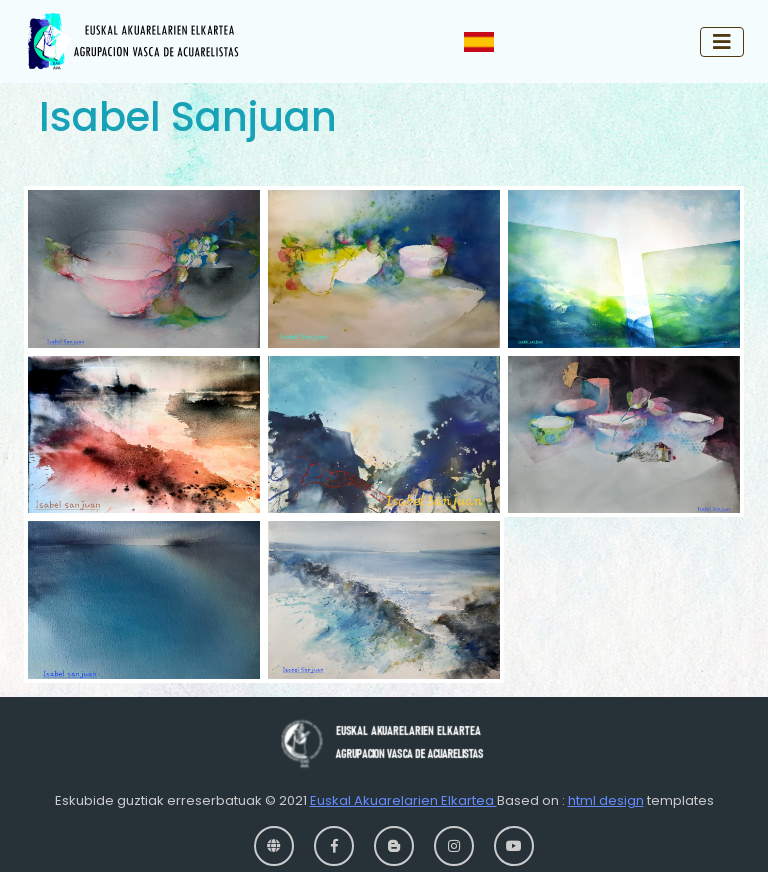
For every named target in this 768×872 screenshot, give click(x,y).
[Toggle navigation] (722, 42)
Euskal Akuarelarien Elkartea (403, 800)
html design (606, 800)
